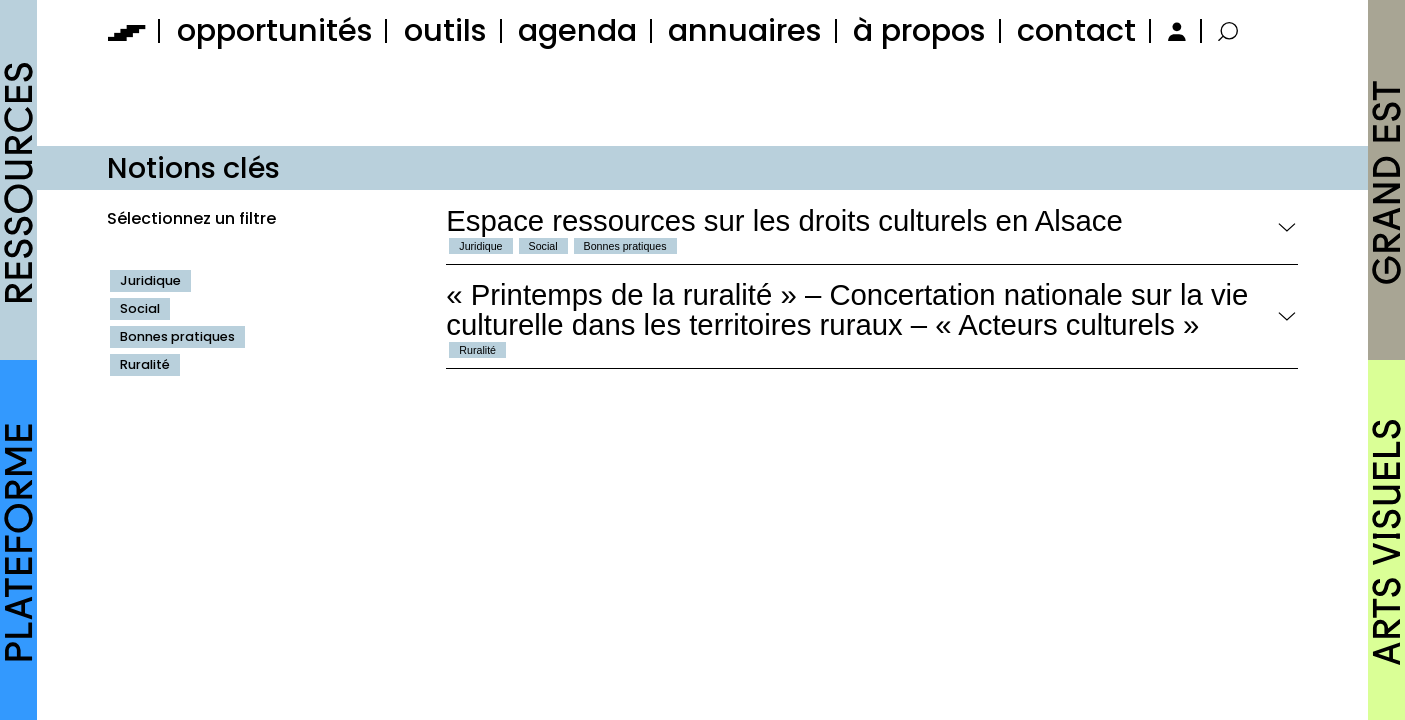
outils (445, 30)
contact (1076, 30)
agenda (577, 30)
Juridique (150, 280)
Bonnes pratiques (177, 336)
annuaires (745, 30)
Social (140, 308)
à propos (919, 30)
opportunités (275, 30)
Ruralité (145, 364)
